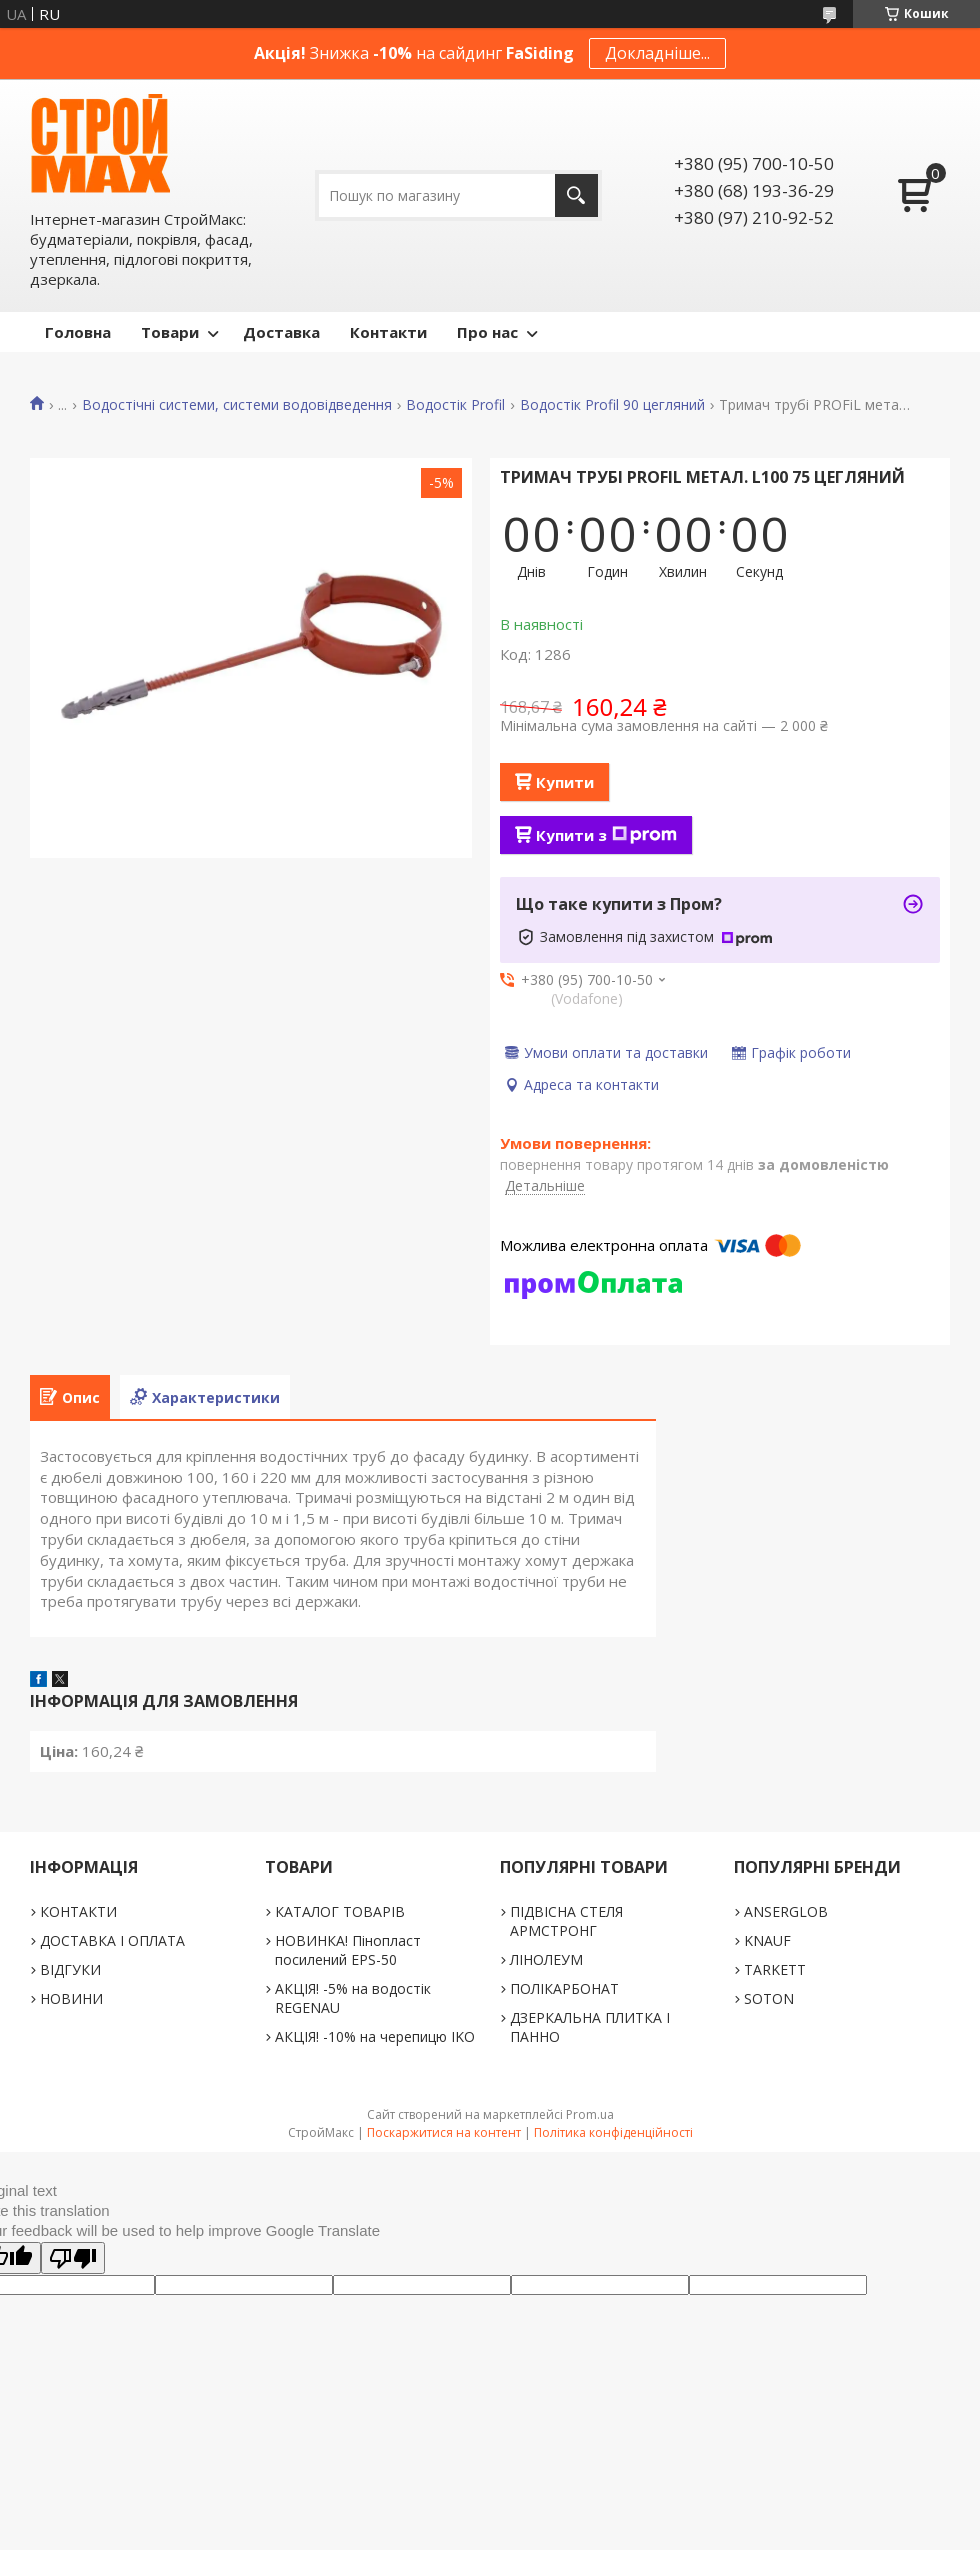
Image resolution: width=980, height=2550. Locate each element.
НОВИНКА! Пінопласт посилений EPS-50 (348, 1950)
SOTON (769, 1998)
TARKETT (775, 1969)
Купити (565, 782)
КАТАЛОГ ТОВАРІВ (340, 1911)
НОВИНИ (71, 1998)
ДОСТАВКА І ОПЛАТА (112, 1940)
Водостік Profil (455, 405)
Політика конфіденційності (613, 2132)
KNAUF (767, 1940)
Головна (78, 332)
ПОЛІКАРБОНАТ (564, 1988)
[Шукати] (576, 195)
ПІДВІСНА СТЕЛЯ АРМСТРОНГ (566, 1921)
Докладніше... (657, 53)
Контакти (388, 332)
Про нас (487, 332)
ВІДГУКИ (70, 1969)
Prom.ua (590, 2114)
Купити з (606, 835)
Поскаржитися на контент (444, 2132)
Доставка (281, 332)
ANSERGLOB (786, 1911)
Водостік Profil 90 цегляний (612, 405)
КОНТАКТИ (78, 1911)
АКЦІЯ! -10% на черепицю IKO (375, 2036)
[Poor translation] (73, 2258)
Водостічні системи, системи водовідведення (237, 405)
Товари (170, 332)
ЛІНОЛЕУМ (546, 1959)
